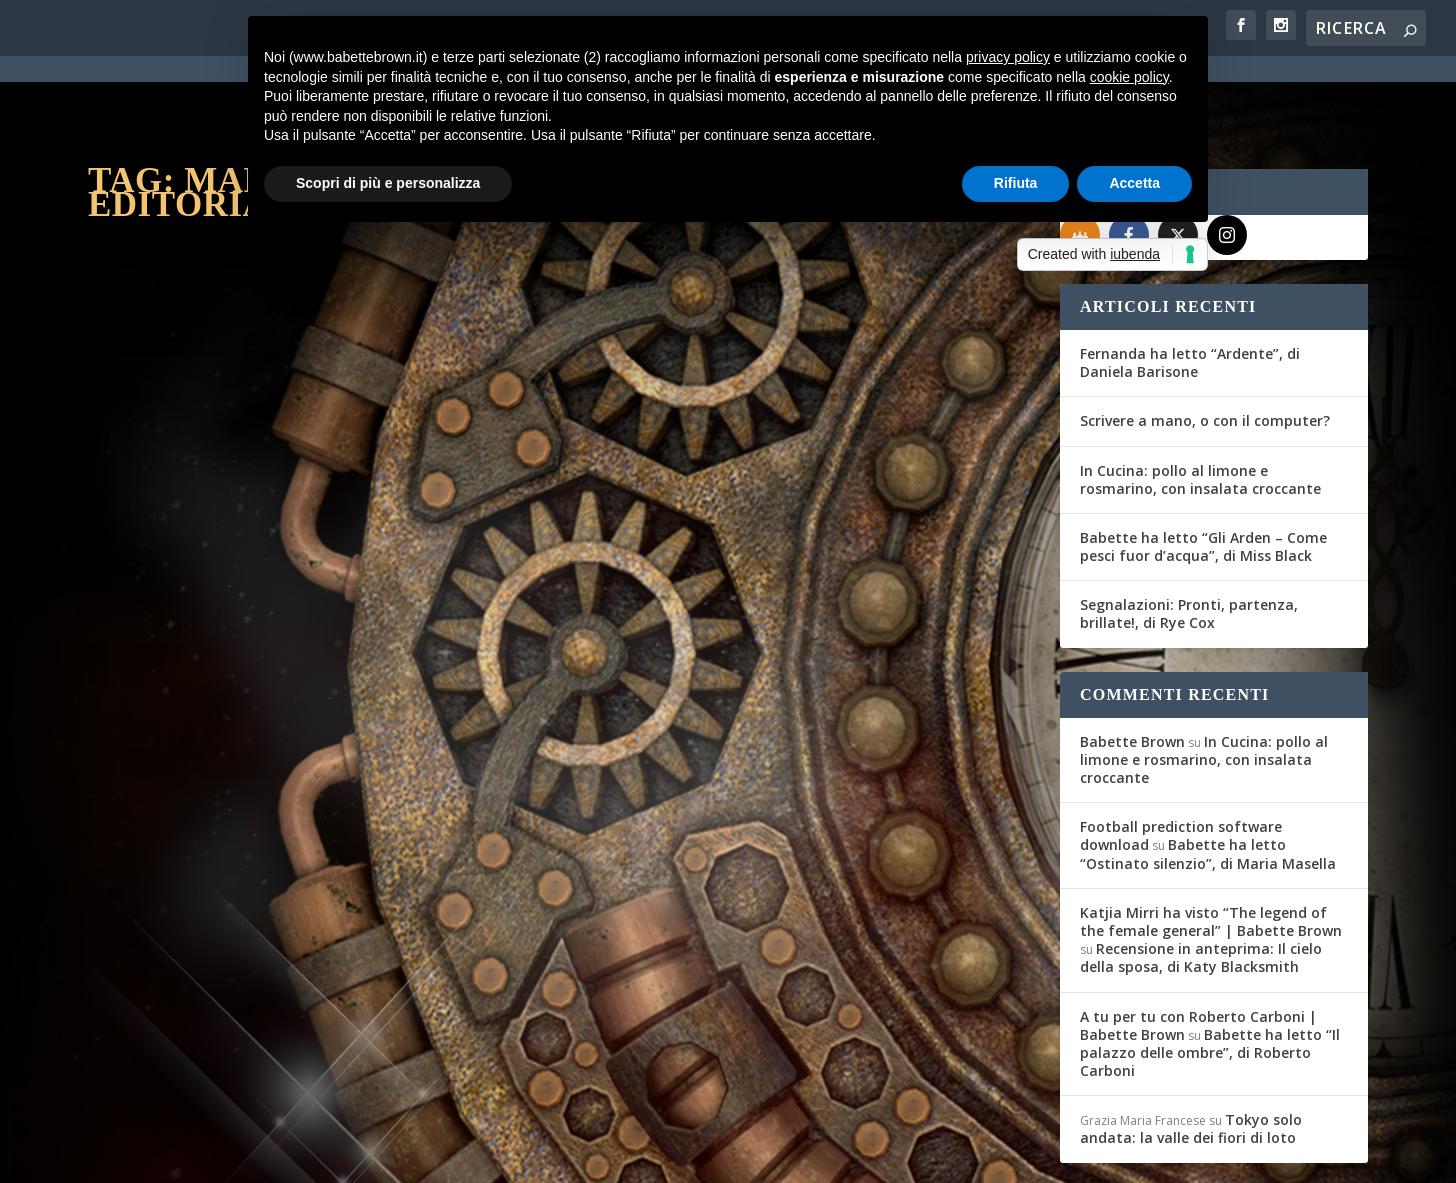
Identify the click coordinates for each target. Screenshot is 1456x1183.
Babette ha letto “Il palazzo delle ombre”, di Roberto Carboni (1210, 979)
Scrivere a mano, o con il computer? (1205, 347)
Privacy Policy (536, 1156)
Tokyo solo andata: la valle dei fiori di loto (1191, 1055)
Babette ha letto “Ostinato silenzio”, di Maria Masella (1208, 780)
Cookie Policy (642, 1156)
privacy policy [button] (1008, 57)
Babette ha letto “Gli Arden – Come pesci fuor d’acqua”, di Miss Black (1203, 473)
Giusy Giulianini (165, 634)
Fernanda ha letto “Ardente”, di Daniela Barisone (1190, 289)
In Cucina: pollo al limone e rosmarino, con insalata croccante (1200, 406)
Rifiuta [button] (1016, 183)
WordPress (438, 1155)
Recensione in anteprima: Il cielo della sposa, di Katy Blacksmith (1201, 884)
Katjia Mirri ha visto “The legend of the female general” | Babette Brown (1211, 848)
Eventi (322, 634)
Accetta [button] (1134, 183)
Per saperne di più (194, 746)
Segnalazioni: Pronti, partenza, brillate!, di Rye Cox (1189, 540)
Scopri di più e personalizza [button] (388, 183)
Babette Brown (1132, 668)
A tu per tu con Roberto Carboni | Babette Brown (1198, 952)
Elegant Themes (237, 1155)
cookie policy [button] (1129, 77)
